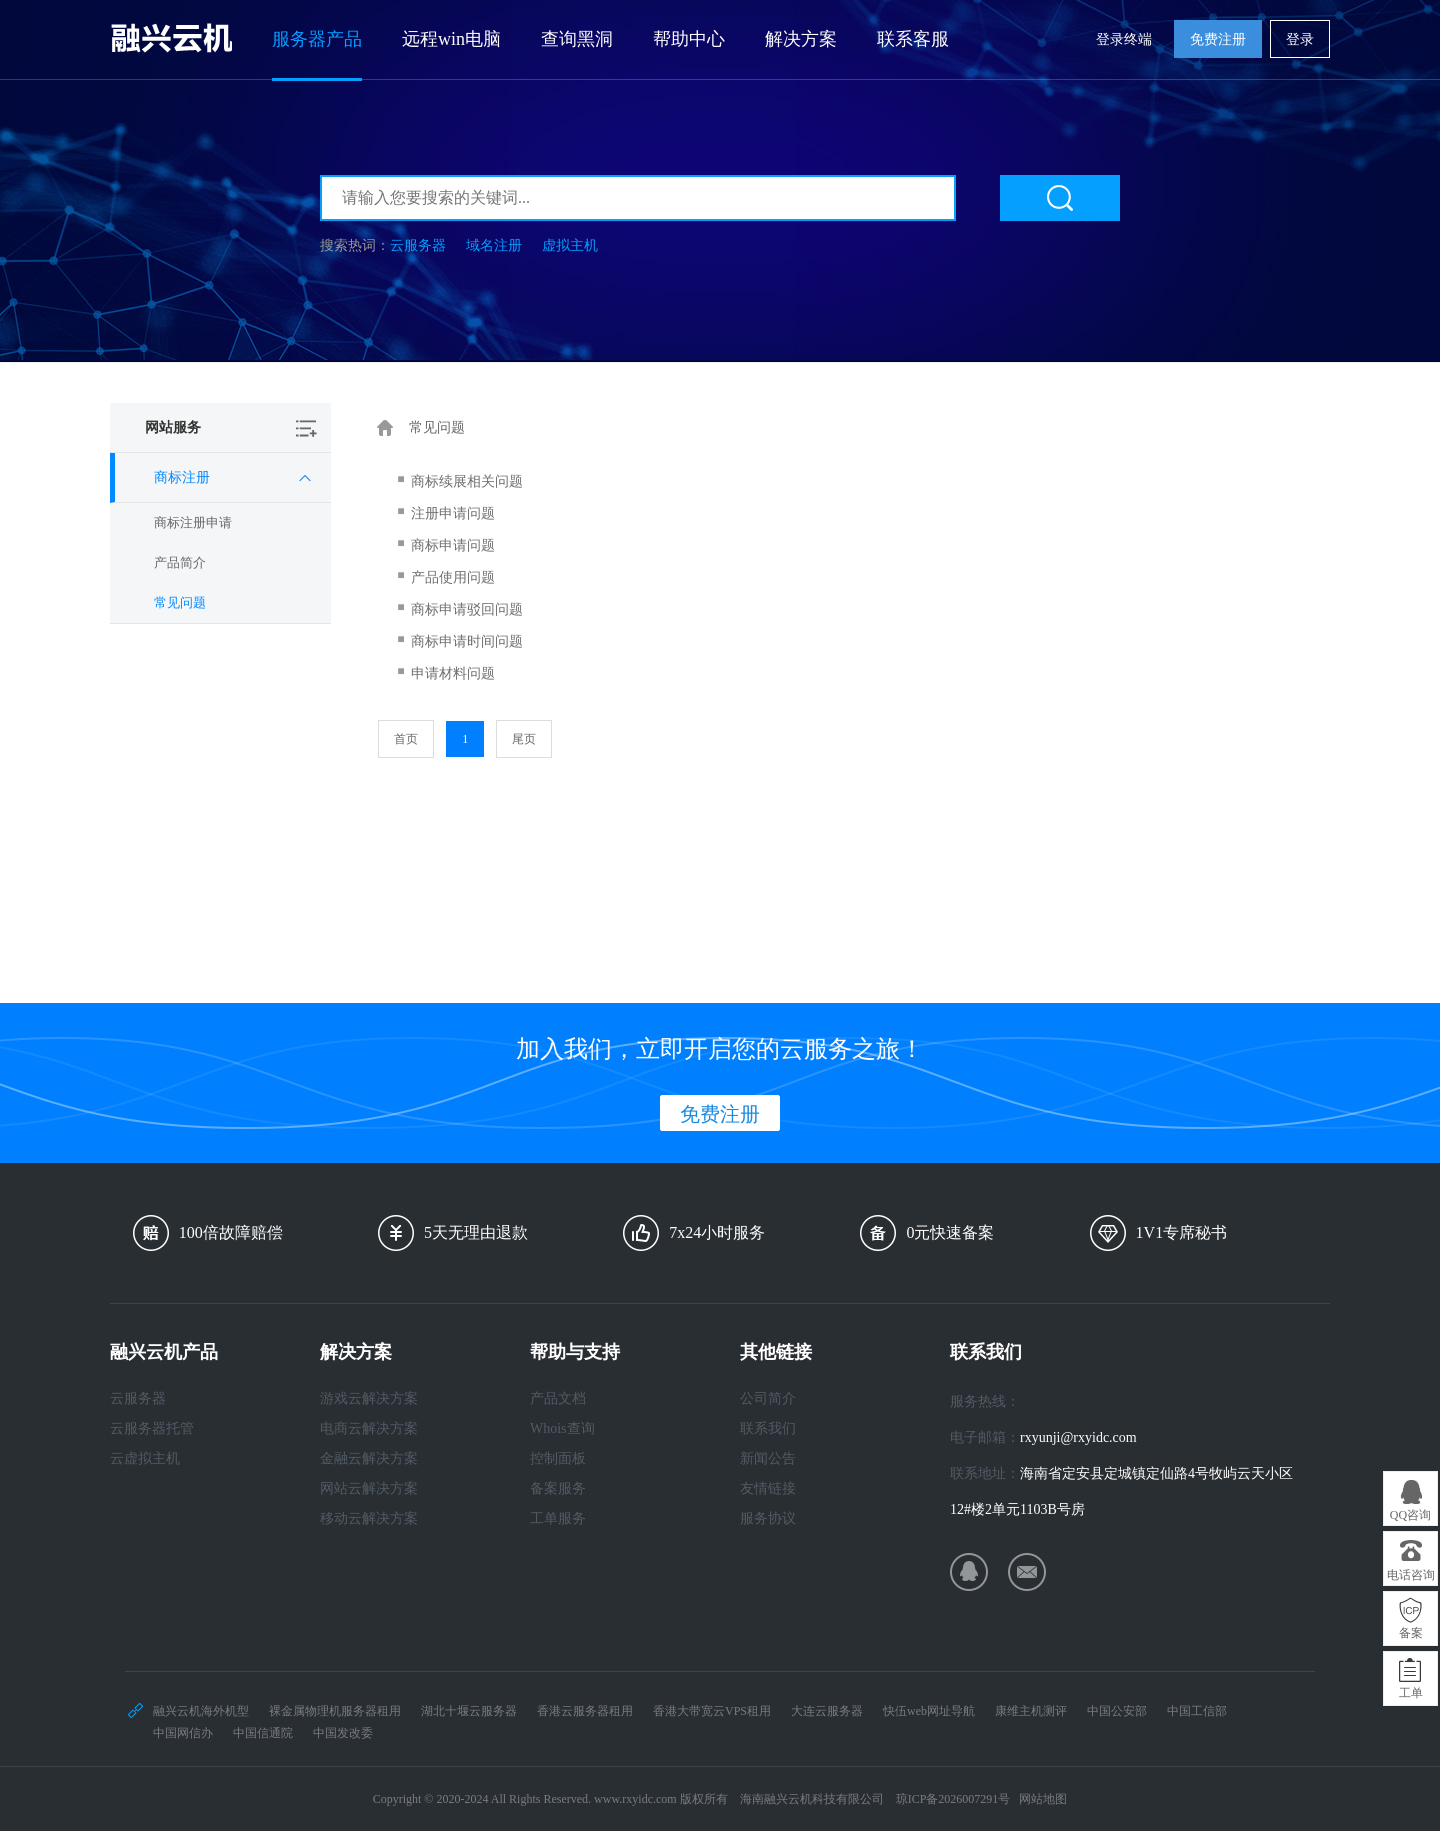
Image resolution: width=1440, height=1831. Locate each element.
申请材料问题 (453, 673)
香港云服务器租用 (585, 1711)
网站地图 (1043, 1799)
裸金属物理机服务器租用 (335, 1711)
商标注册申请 (193, 522)
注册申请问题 (453, 513)
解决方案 (801, 39)
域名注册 (494, 245)
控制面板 (558, 1458)
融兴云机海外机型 (201, 1711)
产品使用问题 (453, 577)
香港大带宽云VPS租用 (712, 1711)
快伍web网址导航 (929, 1711)
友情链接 (768, 1488)
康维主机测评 (1031, 1711)
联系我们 (768, 1428)
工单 (1411, 1693)
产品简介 (180, 562)
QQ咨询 (1410, 1515)
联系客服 (913, 39)
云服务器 (418, 245)
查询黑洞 (577, 39)
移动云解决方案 (369, 1518)
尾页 (524, 739)
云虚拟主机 (145, 1458)
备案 (1411, 1633)
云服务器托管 (152, 1428)
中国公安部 (1117, 1711)
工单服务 (558, 1518)
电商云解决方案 (369, 1428)
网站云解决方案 (369, 1488)
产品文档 (558, 1398)
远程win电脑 (451, 39)
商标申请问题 (453, 545)
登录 (1300, 39)
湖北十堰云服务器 (469, 1711)
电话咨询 (1411, 1575)
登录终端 (1124, 39)
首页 (406, 739)
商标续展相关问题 (467, 481)
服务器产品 (317, 39)
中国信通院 (263, 1733)
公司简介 (768, 1398)
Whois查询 (562, 1428)
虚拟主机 (570, 245)
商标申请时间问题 (467, 641)
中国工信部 (1197, 1711)
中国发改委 (343, 1733)
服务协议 (768, 1518)
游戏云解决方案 (369, 1398)
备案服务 (558, 1488)
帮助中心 (689, 39)
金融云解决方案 (369, 1458)
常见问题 (180, 602)
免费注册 (1218, 39)
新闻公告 (768, 1458)
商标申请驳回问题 (467, 609)
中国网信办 (183, 1733)
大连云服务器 (827, 1711)
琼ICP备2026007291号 (953, 1799)
